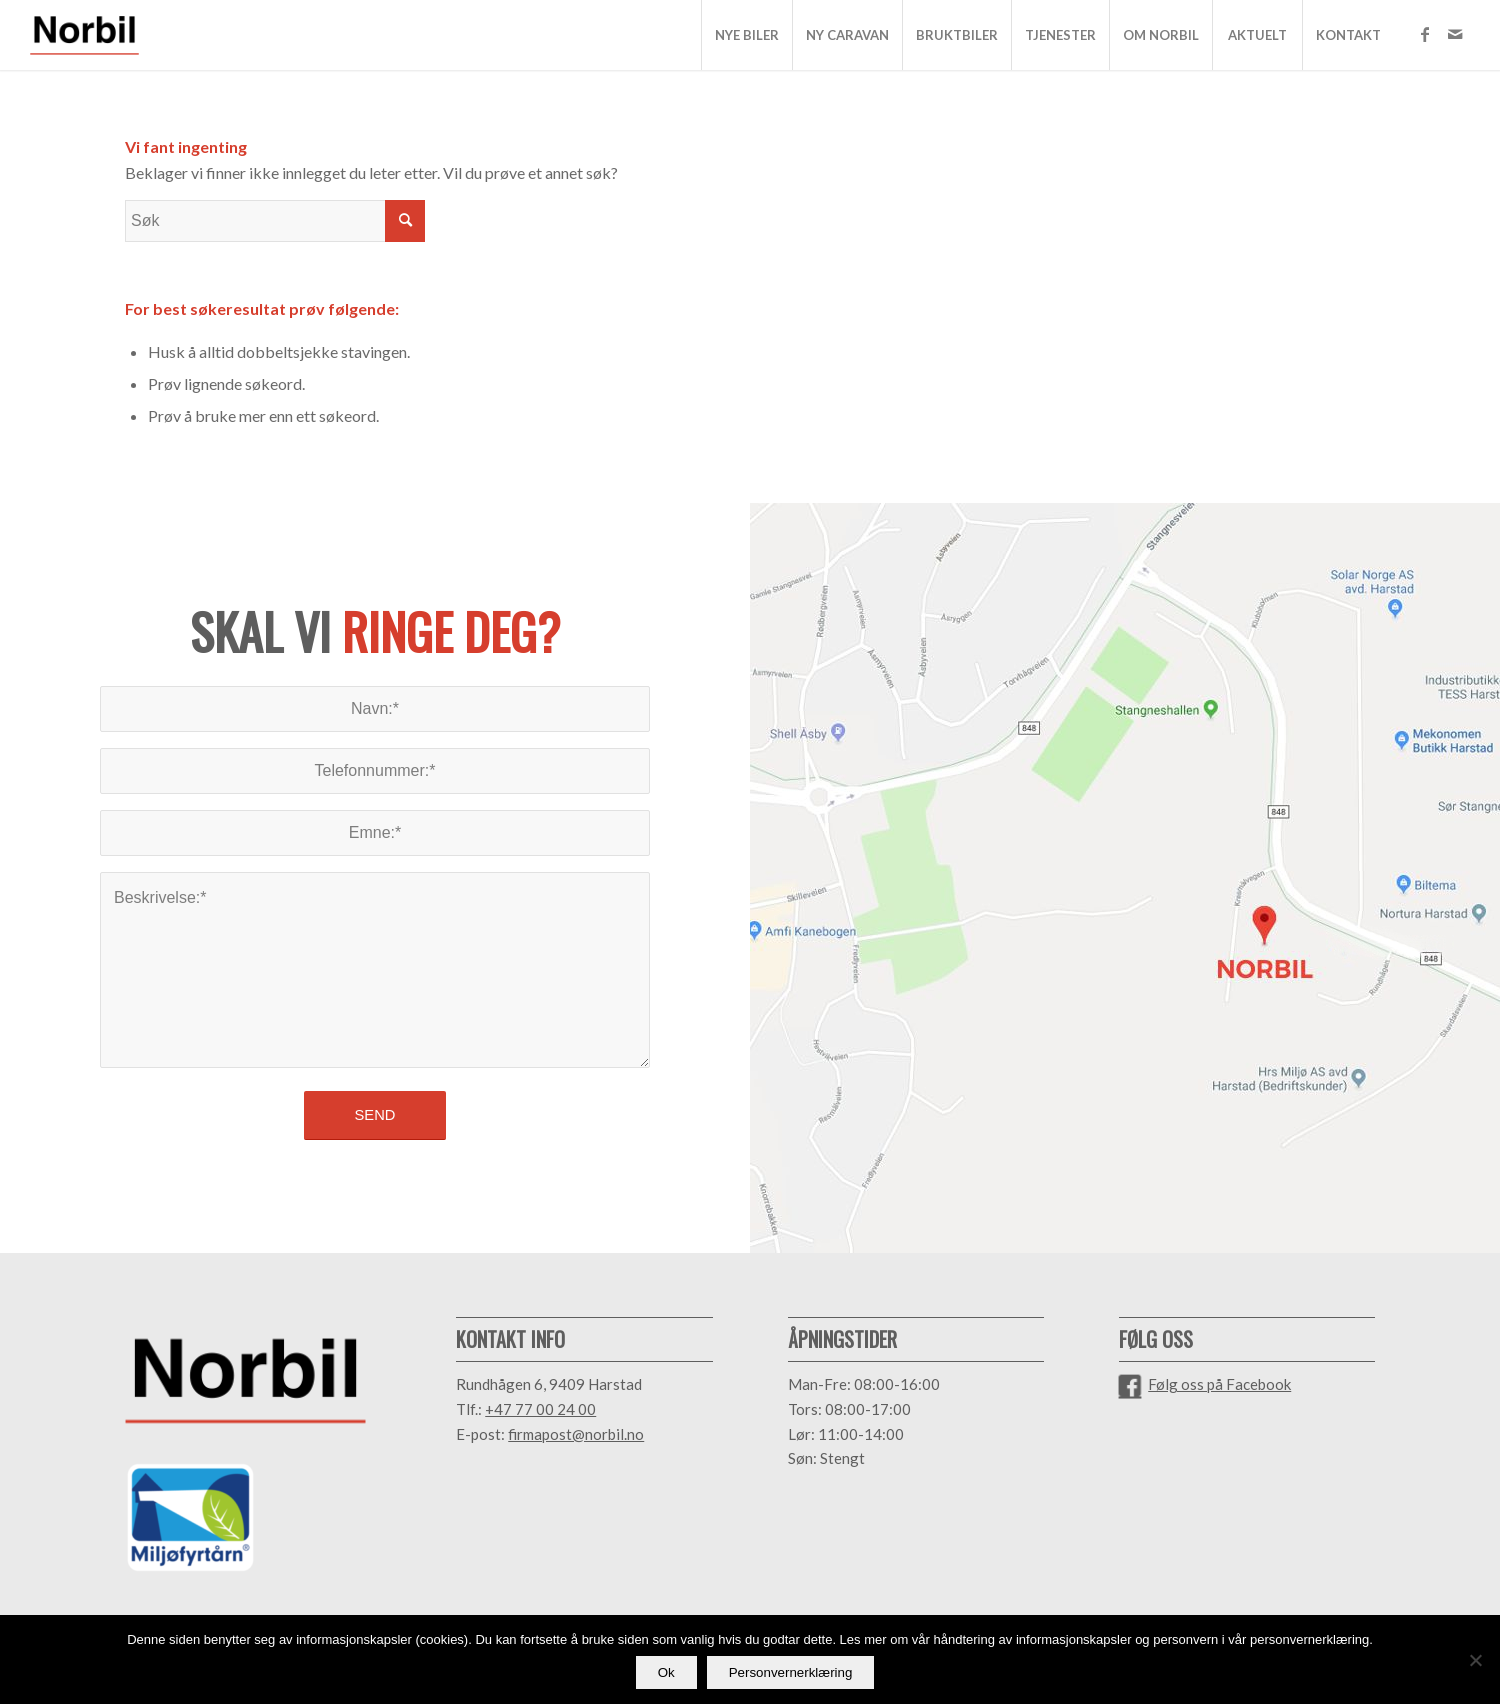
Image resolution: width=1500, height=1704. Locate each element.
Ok (666, 1672)
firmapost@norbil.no (576, 1434)
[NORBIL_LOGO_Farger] (84, 35)
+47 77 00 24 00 (540, 1409)
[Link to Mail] (1455, 34)
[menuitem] (746, 35)
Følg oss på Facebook (1219, 1384)
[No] (1475, 1660)
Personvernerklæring (791, 1672)
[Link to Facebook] (1425, 34)
